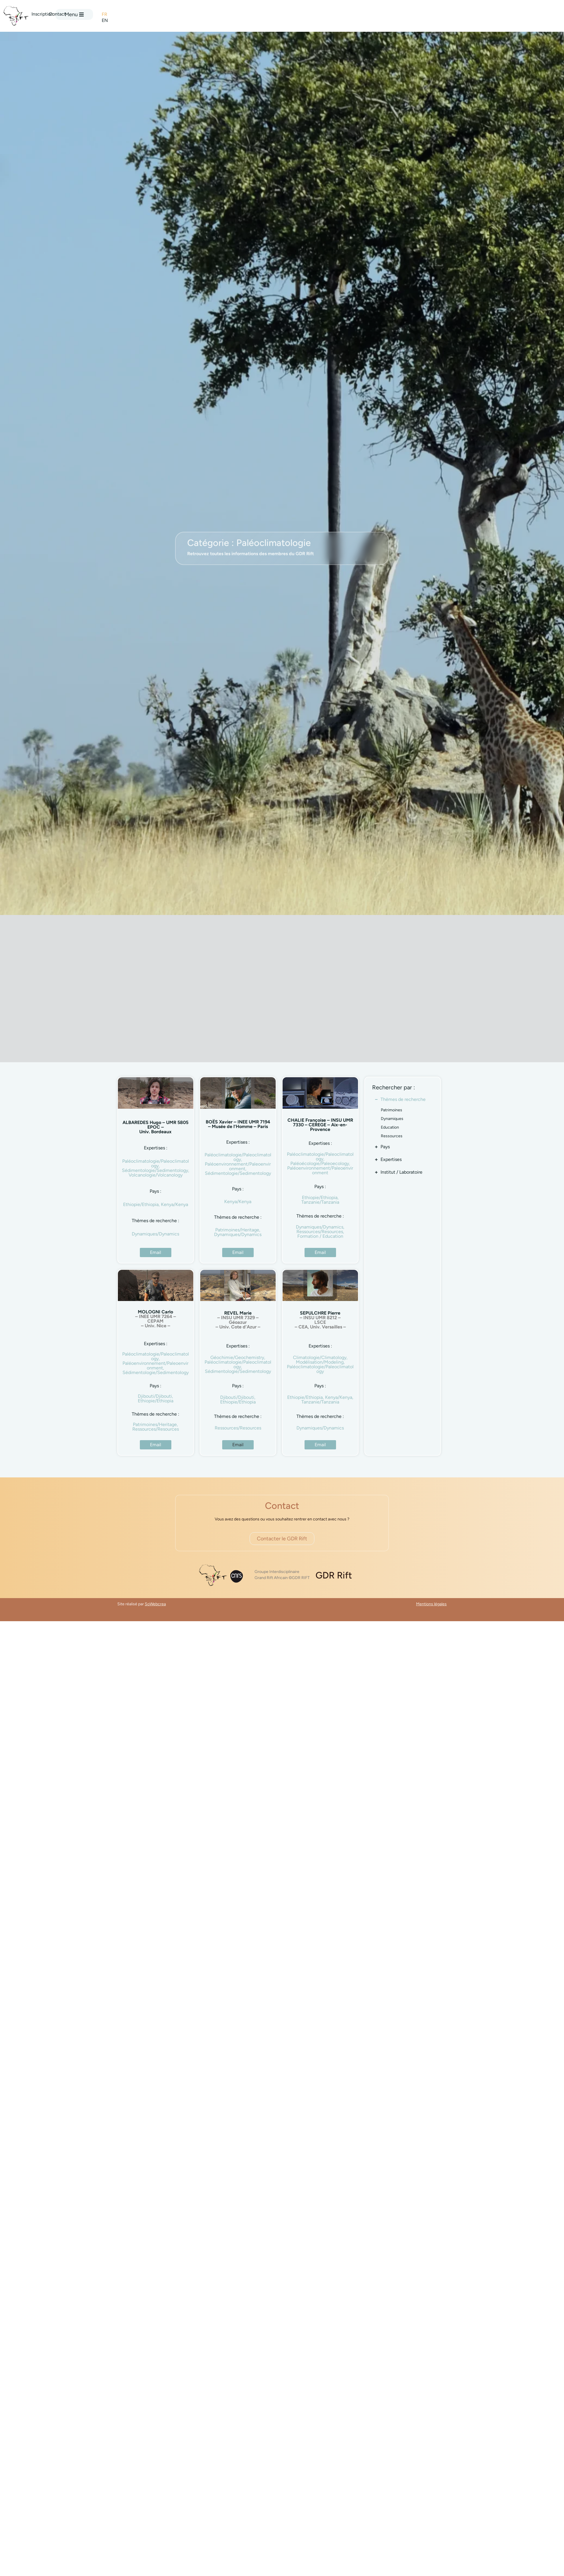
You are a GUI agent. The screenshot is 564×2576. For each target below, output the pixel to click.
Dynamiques (392, 1118)
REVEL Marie (238, 1320)
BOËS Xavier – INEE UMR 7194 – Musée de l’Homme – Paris (238, 1124)
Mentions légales (431, 1604)
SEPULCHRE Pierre (320, 1320)
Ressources (391, 1136)
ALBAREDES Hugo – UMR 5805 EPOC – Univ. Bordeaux (155, 1127)
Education (390, 1127)
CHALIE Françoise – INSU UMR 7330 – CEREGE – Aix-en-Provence (320, 1124)
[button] (238, 1444)
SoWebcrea (155, 1604)
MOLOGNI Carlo (155, 1318)
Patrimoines (391, 1110)
